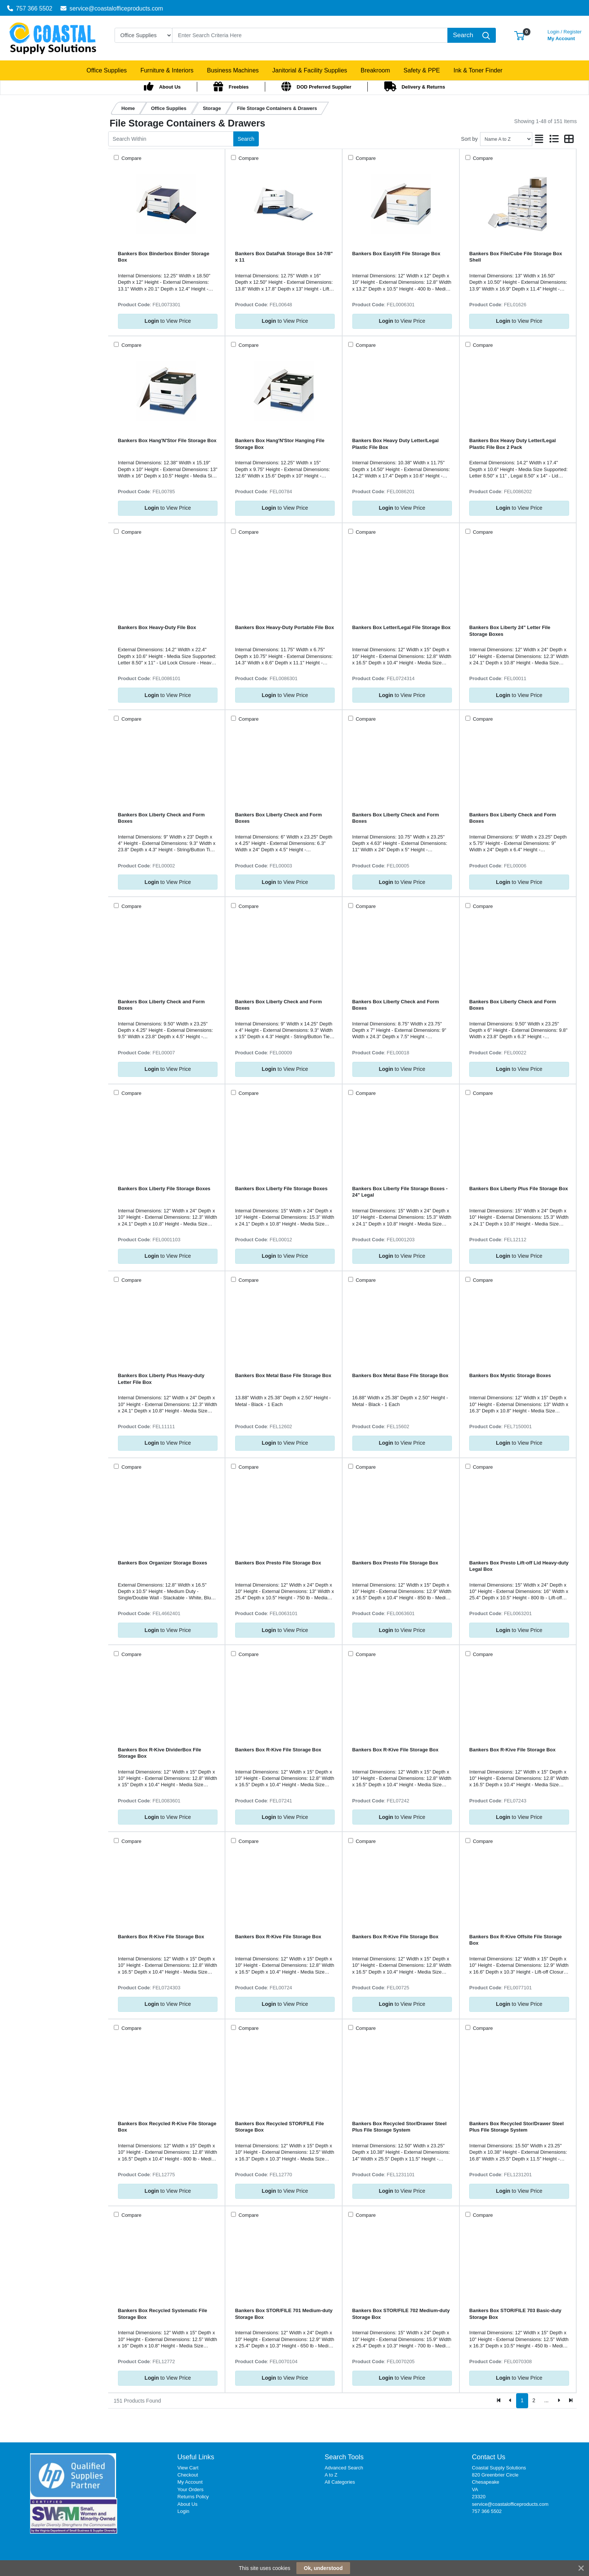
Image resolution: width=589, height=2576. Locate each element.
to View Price (168, 321)
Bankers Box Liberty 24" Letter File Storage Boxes (509, 631)
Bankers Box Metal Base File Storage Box (283, 1375)
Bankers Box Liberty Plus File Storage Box (518, 1188)
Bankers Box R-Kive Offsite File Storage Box (515, 1940)
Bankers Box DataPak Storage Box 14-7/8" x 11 (284, 257)
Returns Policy (193, 2496)
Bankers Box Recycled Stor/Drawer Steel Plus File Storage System (399, 2127)
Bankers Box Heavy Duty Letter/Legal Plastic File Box (395, 444)
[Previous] (511, 2400)
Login (183, 2511)
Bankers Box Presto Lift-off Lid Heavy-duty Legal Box (518, 1566)
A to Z (331, 2475)
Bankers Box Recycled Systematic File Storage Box (162, 2314)
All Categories (340, 2482)
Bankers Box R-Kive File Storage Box (278, 1749)
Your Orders (190, 2489)
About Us (187, 2504)
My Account (565, 34)
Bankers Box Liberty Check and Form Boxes (161, 818)
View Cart (187, 2468)
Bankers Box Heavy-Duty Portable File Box (284, 627)
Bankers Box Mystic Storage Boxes (510, 1375)
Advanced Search (344, 2468)
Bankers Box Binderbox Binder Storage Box (163, 257)
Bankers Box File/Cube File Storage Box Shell (515, 257)
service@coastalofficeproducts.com (111, 8)
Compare (131, 158)
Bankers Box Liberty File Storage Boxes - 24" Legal (400, 1192)
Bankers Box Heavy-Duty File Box (157, 627)
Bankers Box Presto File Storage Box (278, 1563)
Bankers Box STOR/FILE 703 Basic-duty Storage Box (515, 2314)
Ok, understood (323, 2568)
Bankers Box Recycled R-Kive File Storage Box (167, 2127)
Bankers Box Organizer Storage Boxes (162, 1563)
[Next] (559, 2400)
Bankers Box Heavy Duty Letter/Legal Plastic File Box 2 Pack (512, 444)
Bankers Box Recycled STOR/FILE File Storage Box (279, 2127)
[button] (519, 35)
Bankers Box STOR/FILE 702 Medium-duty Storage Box (401, 2314)
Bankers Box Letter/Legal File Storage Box (401, 627)
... (546, 2400)
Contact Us (488, 2457)
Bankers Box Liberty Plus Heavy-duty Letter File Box (161, 1379)
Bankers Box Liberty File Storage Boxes (164, 1188)
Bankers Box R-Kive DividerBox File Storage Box (159, 1753)
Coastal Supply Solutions (499, 2468)
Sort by (469, 139)
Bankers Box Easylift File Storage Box (396, 253)
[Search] (310, 35)
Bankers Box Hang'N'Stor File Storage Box (167, 440)
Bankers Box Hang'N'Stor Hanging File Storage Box (280, 444)
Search (246, 139)
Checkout (187, 2475)
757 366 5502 (30, 8)
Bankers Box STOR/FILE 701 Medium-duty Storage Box (284, 2314)
